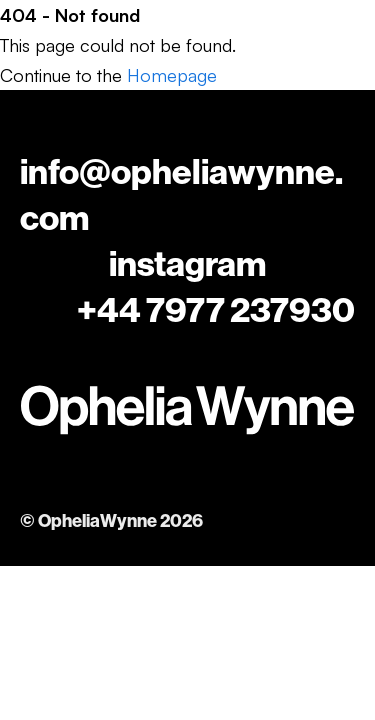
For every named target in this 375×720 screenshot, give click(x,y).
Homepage (172, 75)
